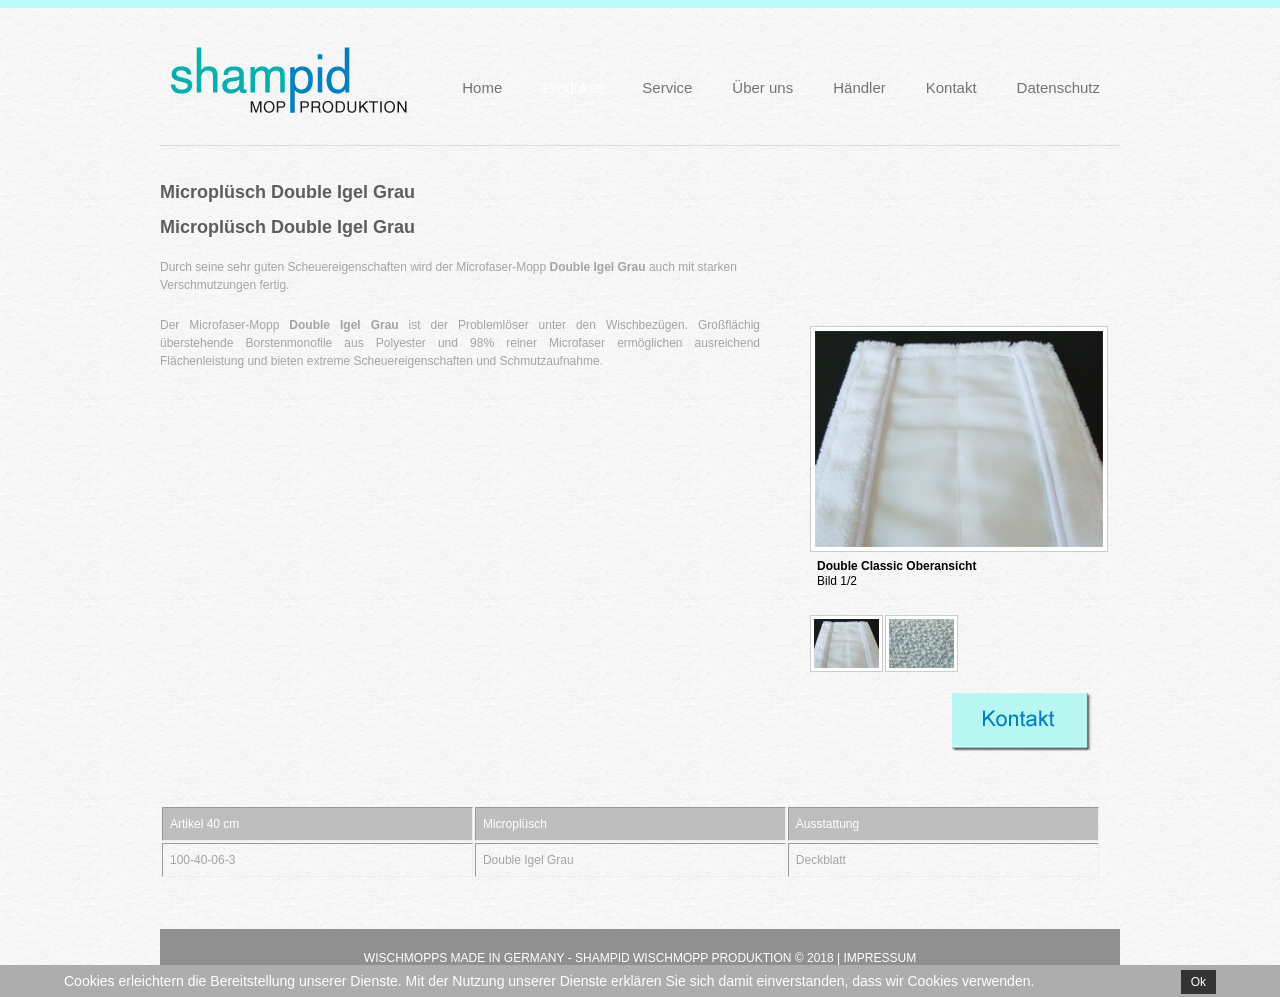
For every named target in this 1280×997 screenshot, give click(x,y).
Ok (1198, 982)
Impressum (879, 958)
